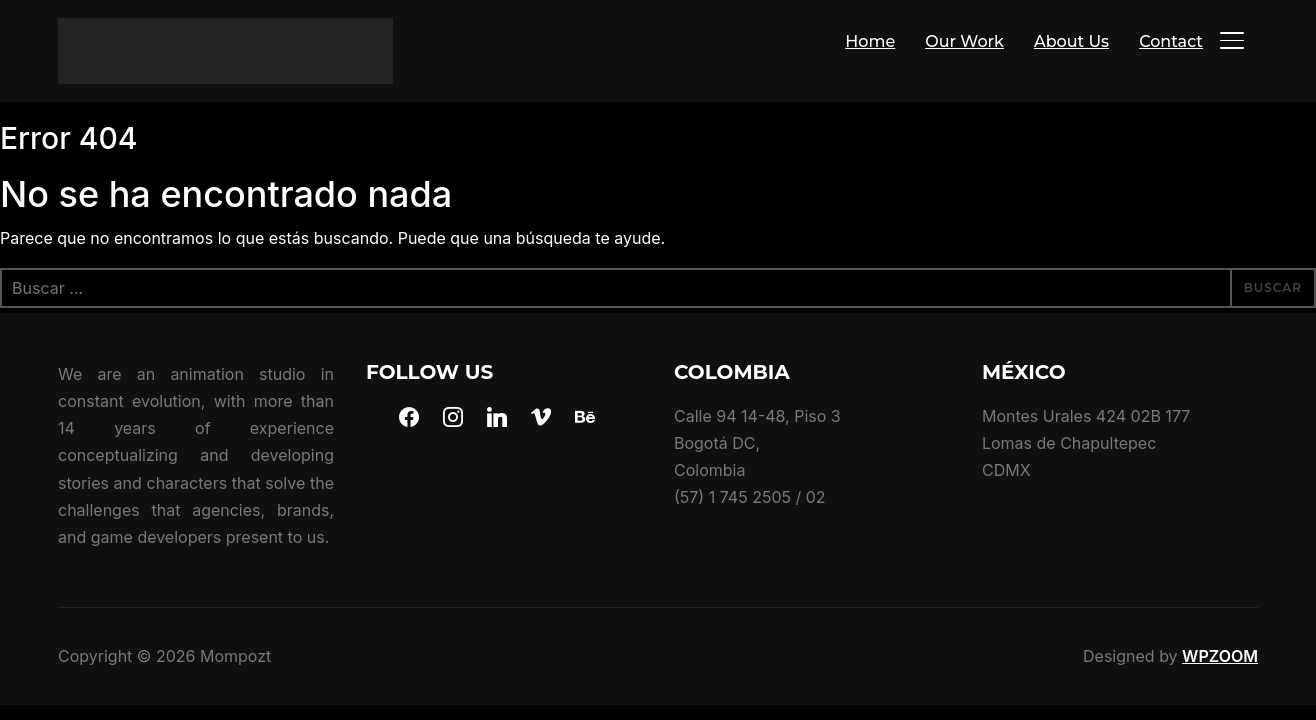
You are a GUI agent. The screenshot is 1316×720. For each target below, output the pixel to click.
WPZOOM (1220, 656)
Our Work (964, 41)
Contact (1171, 41)
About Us (1071, 41)
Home (870, 41)
